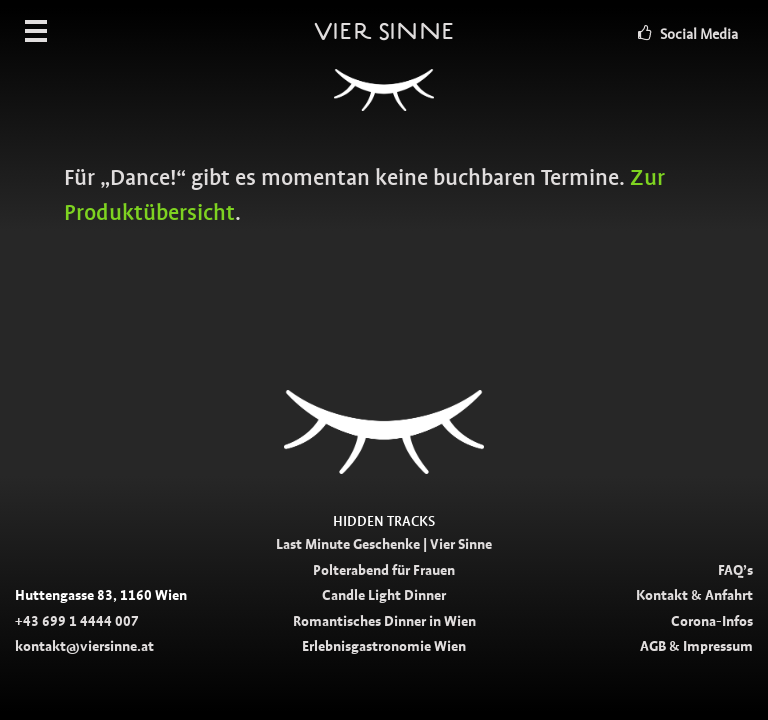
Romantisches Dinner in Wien (384, 621)
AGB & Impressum (696, 646)
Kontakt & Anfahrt (694, 595)
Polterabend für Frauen (384, 570)
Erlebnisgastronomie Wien (384, 646)
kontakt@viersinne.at (84, 646)
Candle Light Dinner (384, 595)
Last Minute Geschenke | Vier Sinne (384, 544)
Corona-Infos (712, 621)
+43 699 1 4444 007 (77, 621)
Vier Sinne (384, 75)
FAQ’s (735, 570)
